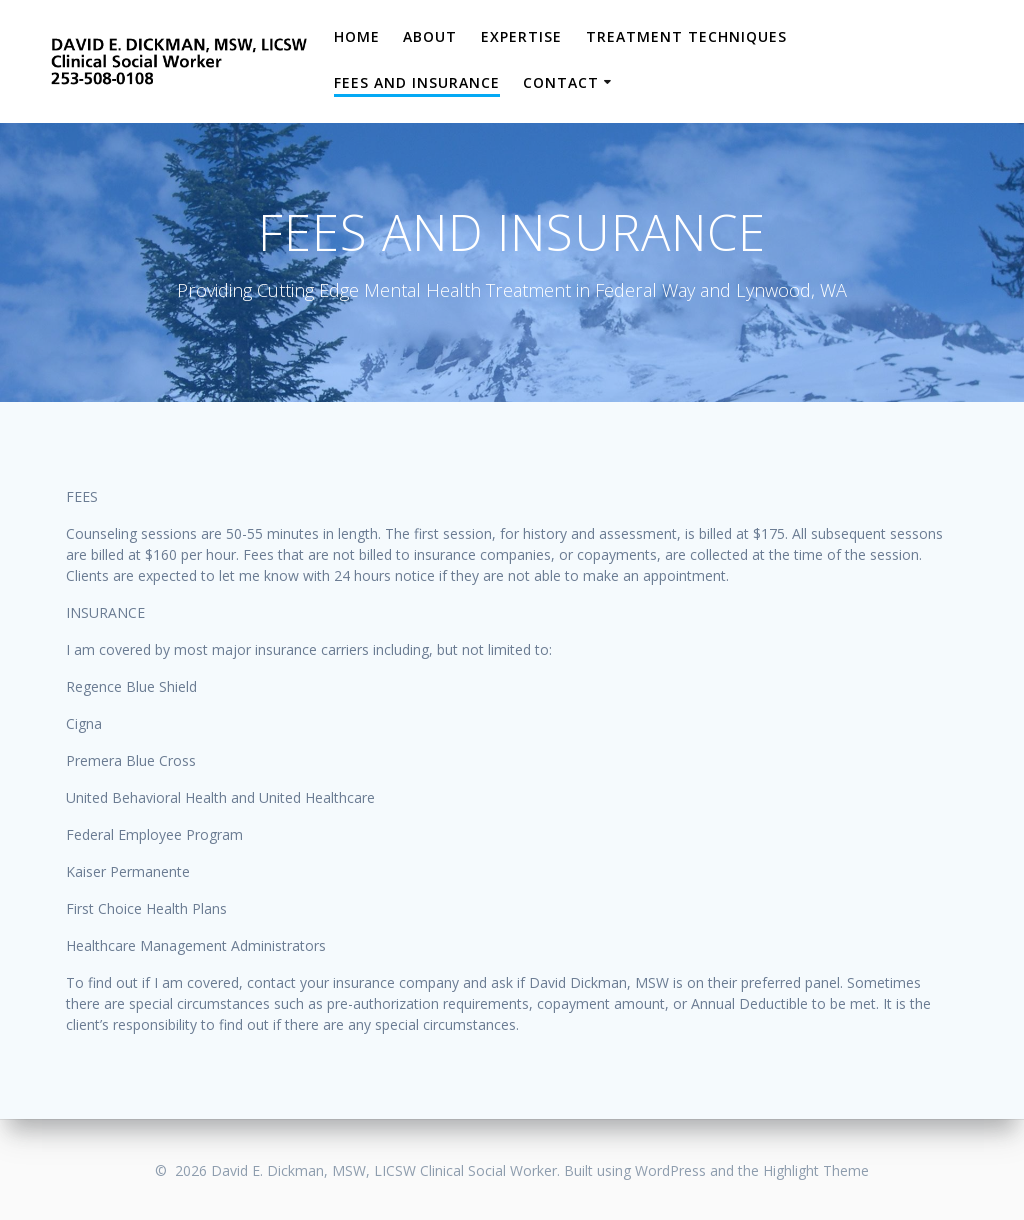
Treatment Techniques (686, 36)
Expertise (521, 36)
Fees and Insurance (417, 82)
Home (357, 36)
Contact (561, 82)
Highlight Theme (816, 1170)
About (430, 36)
